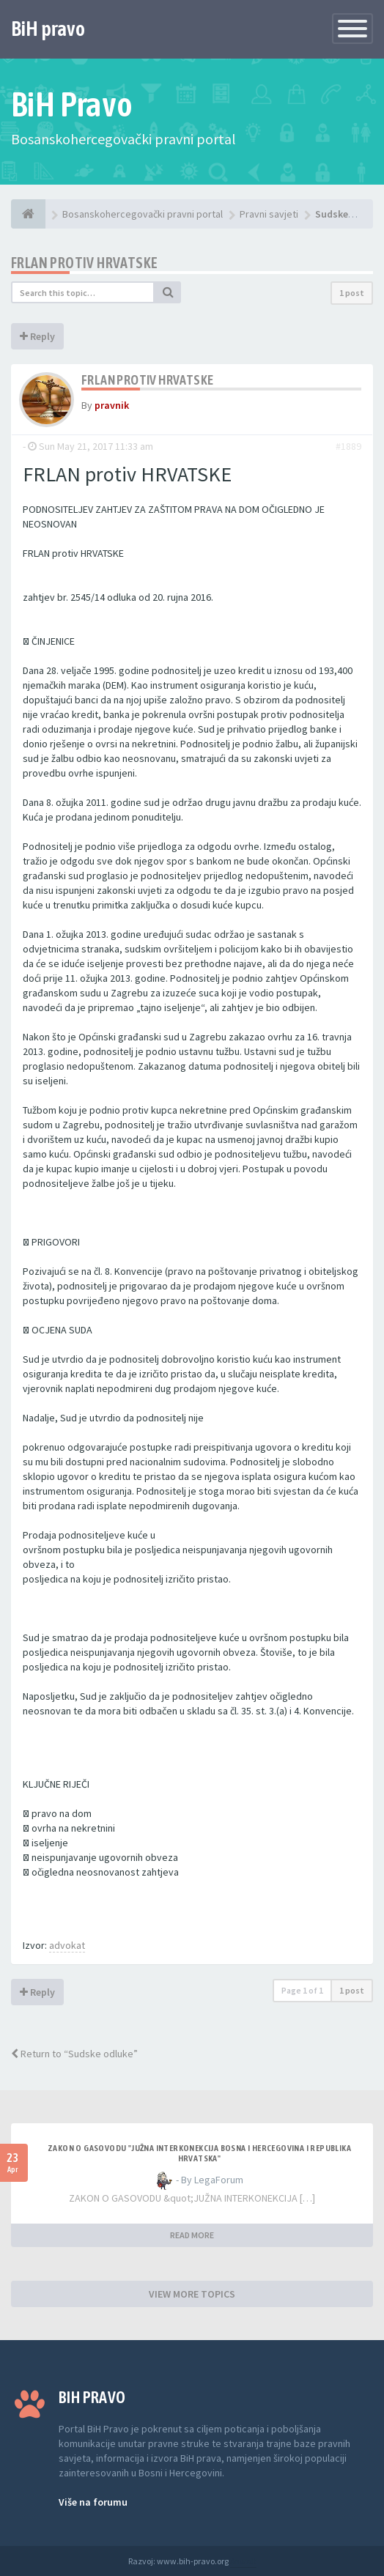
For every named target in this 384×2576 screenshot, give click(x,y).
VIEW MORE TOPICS (192, 2294)
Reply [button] (37, 336)
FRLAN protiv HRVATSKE (84, 262)
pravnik (112, 405)
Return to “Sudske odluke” (74, 2053)
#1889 (348, 446)
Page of (302, 1990)
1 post (351, 292)
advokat (67, 1945)
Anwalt (243, 2560)
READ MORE (192, 2234)
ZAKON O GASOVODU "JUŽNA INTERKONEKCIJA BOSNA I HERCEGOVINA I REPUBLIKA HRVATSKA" (199, 2153)
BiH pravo (48, 28)
